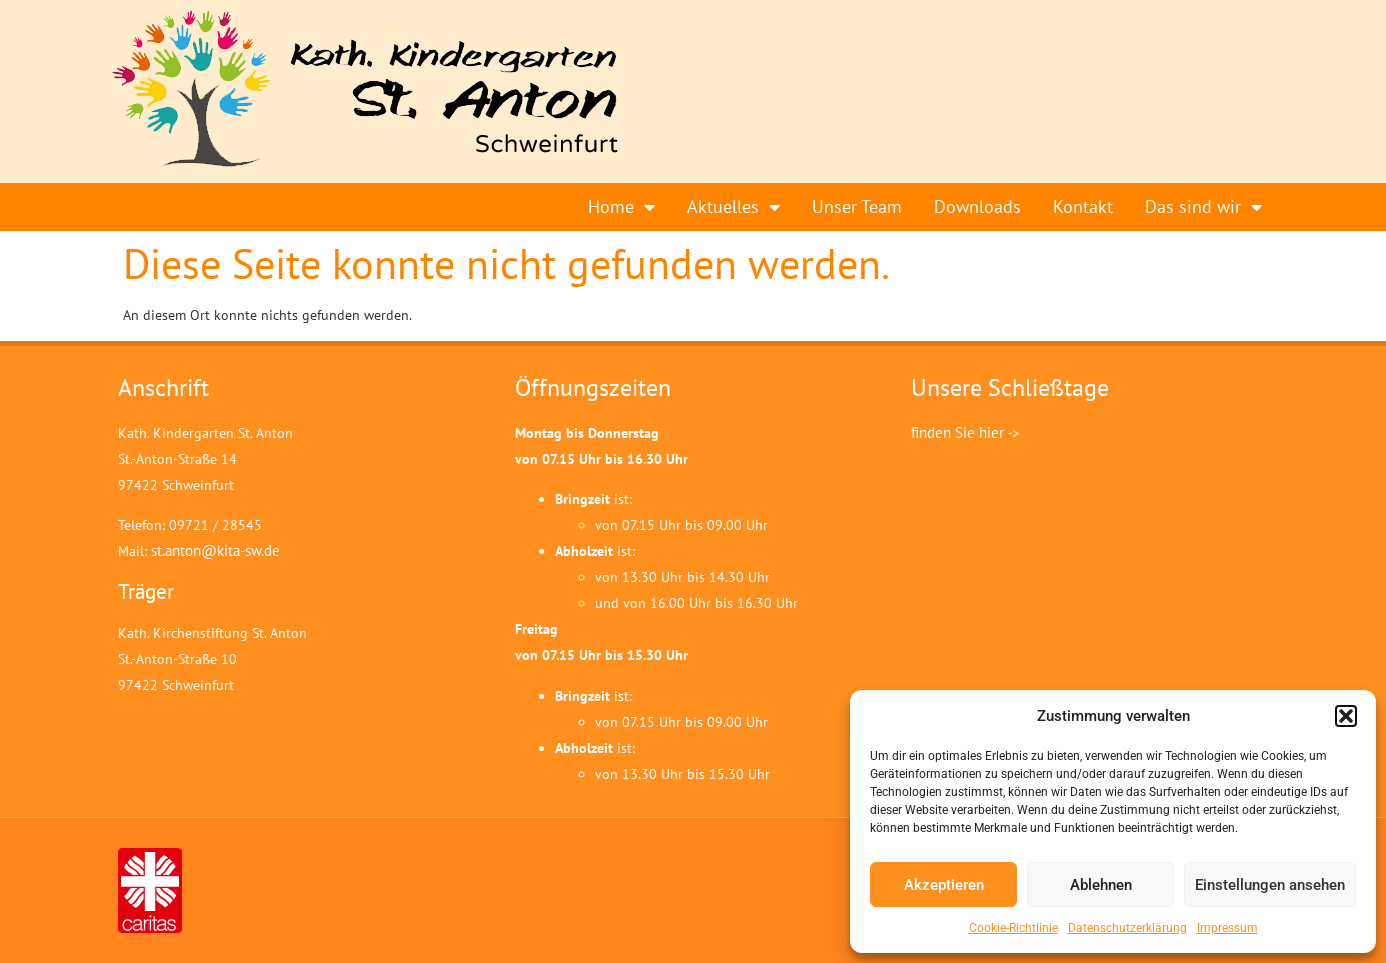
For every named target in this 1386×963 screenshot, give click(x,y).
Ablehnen (1101, 885)
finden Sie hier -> (965, 432)
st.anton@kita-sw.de (215, 550)
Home (621, 207)
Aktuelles (733, 207)
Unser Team (857, 206)
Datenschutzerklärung (1127, 928)
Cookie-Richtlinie (1013, 928)
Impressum (1227, 928)
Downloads (977, 206)
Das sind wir (1203, 207)
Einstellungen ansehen (1270, 885)
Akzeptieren (944, 885)
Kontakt (1083, 206)
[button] (1346, 716)
